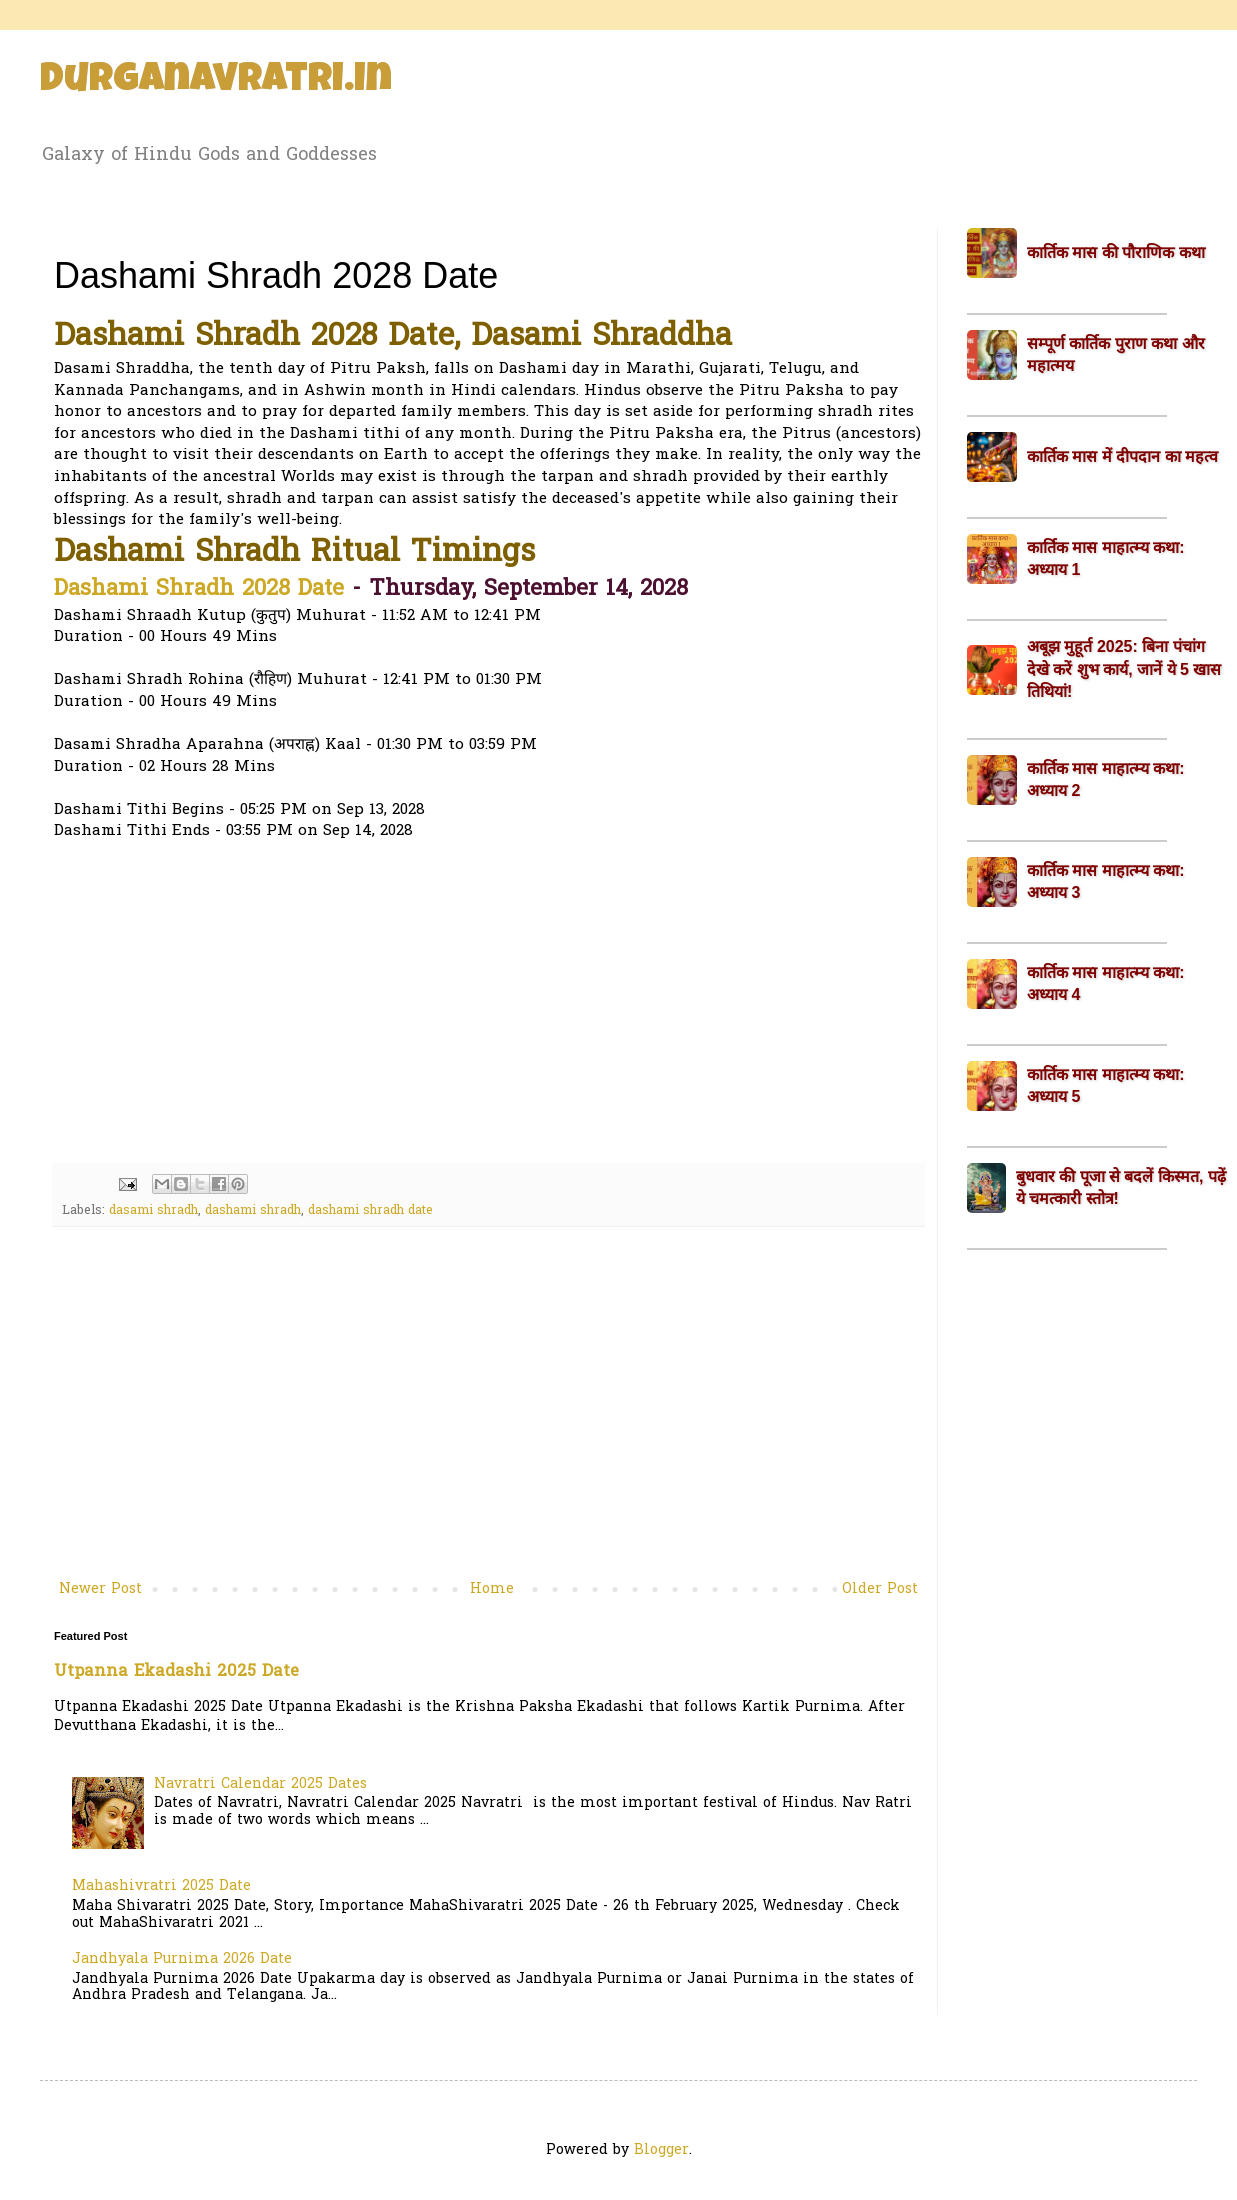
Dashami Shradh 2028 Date (199, 590)
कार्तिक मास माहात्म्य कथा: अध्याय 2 (1106, 779)
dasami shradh (153, 1211)
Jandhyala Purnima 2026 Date (182, 1959)
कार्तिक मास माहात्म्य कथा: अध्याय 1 (1106, 558)
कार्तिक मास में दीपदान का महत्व (1122, 456)
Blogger (661, 2150)
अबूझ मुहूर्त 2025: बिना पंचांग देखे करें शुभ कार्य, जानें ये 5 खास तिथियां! (1124, 669)
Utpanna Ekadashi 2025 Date (176, 1672)
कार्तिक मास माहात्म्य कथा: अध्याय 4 (1106, 983)
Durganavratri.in (216, 82)
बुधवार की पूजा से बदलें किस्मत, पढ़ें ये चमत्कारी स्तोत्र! (1121, 1187)
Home (492, 1589)
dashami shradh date (370, 1211)
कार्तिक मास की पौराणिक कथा (1116, 252)
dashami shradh (253, 1211)
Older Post (880, 1589)
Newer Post (100, 1589)
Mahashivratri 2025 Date (161, 1886)
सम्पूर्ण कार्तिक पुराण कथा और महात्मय (1116, 354)
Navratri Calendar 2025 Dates (260, 1784)
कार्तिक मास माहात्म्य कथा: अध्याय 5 (1106, 1085)
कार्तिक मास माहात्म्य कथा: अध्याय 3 (1106, 881)
